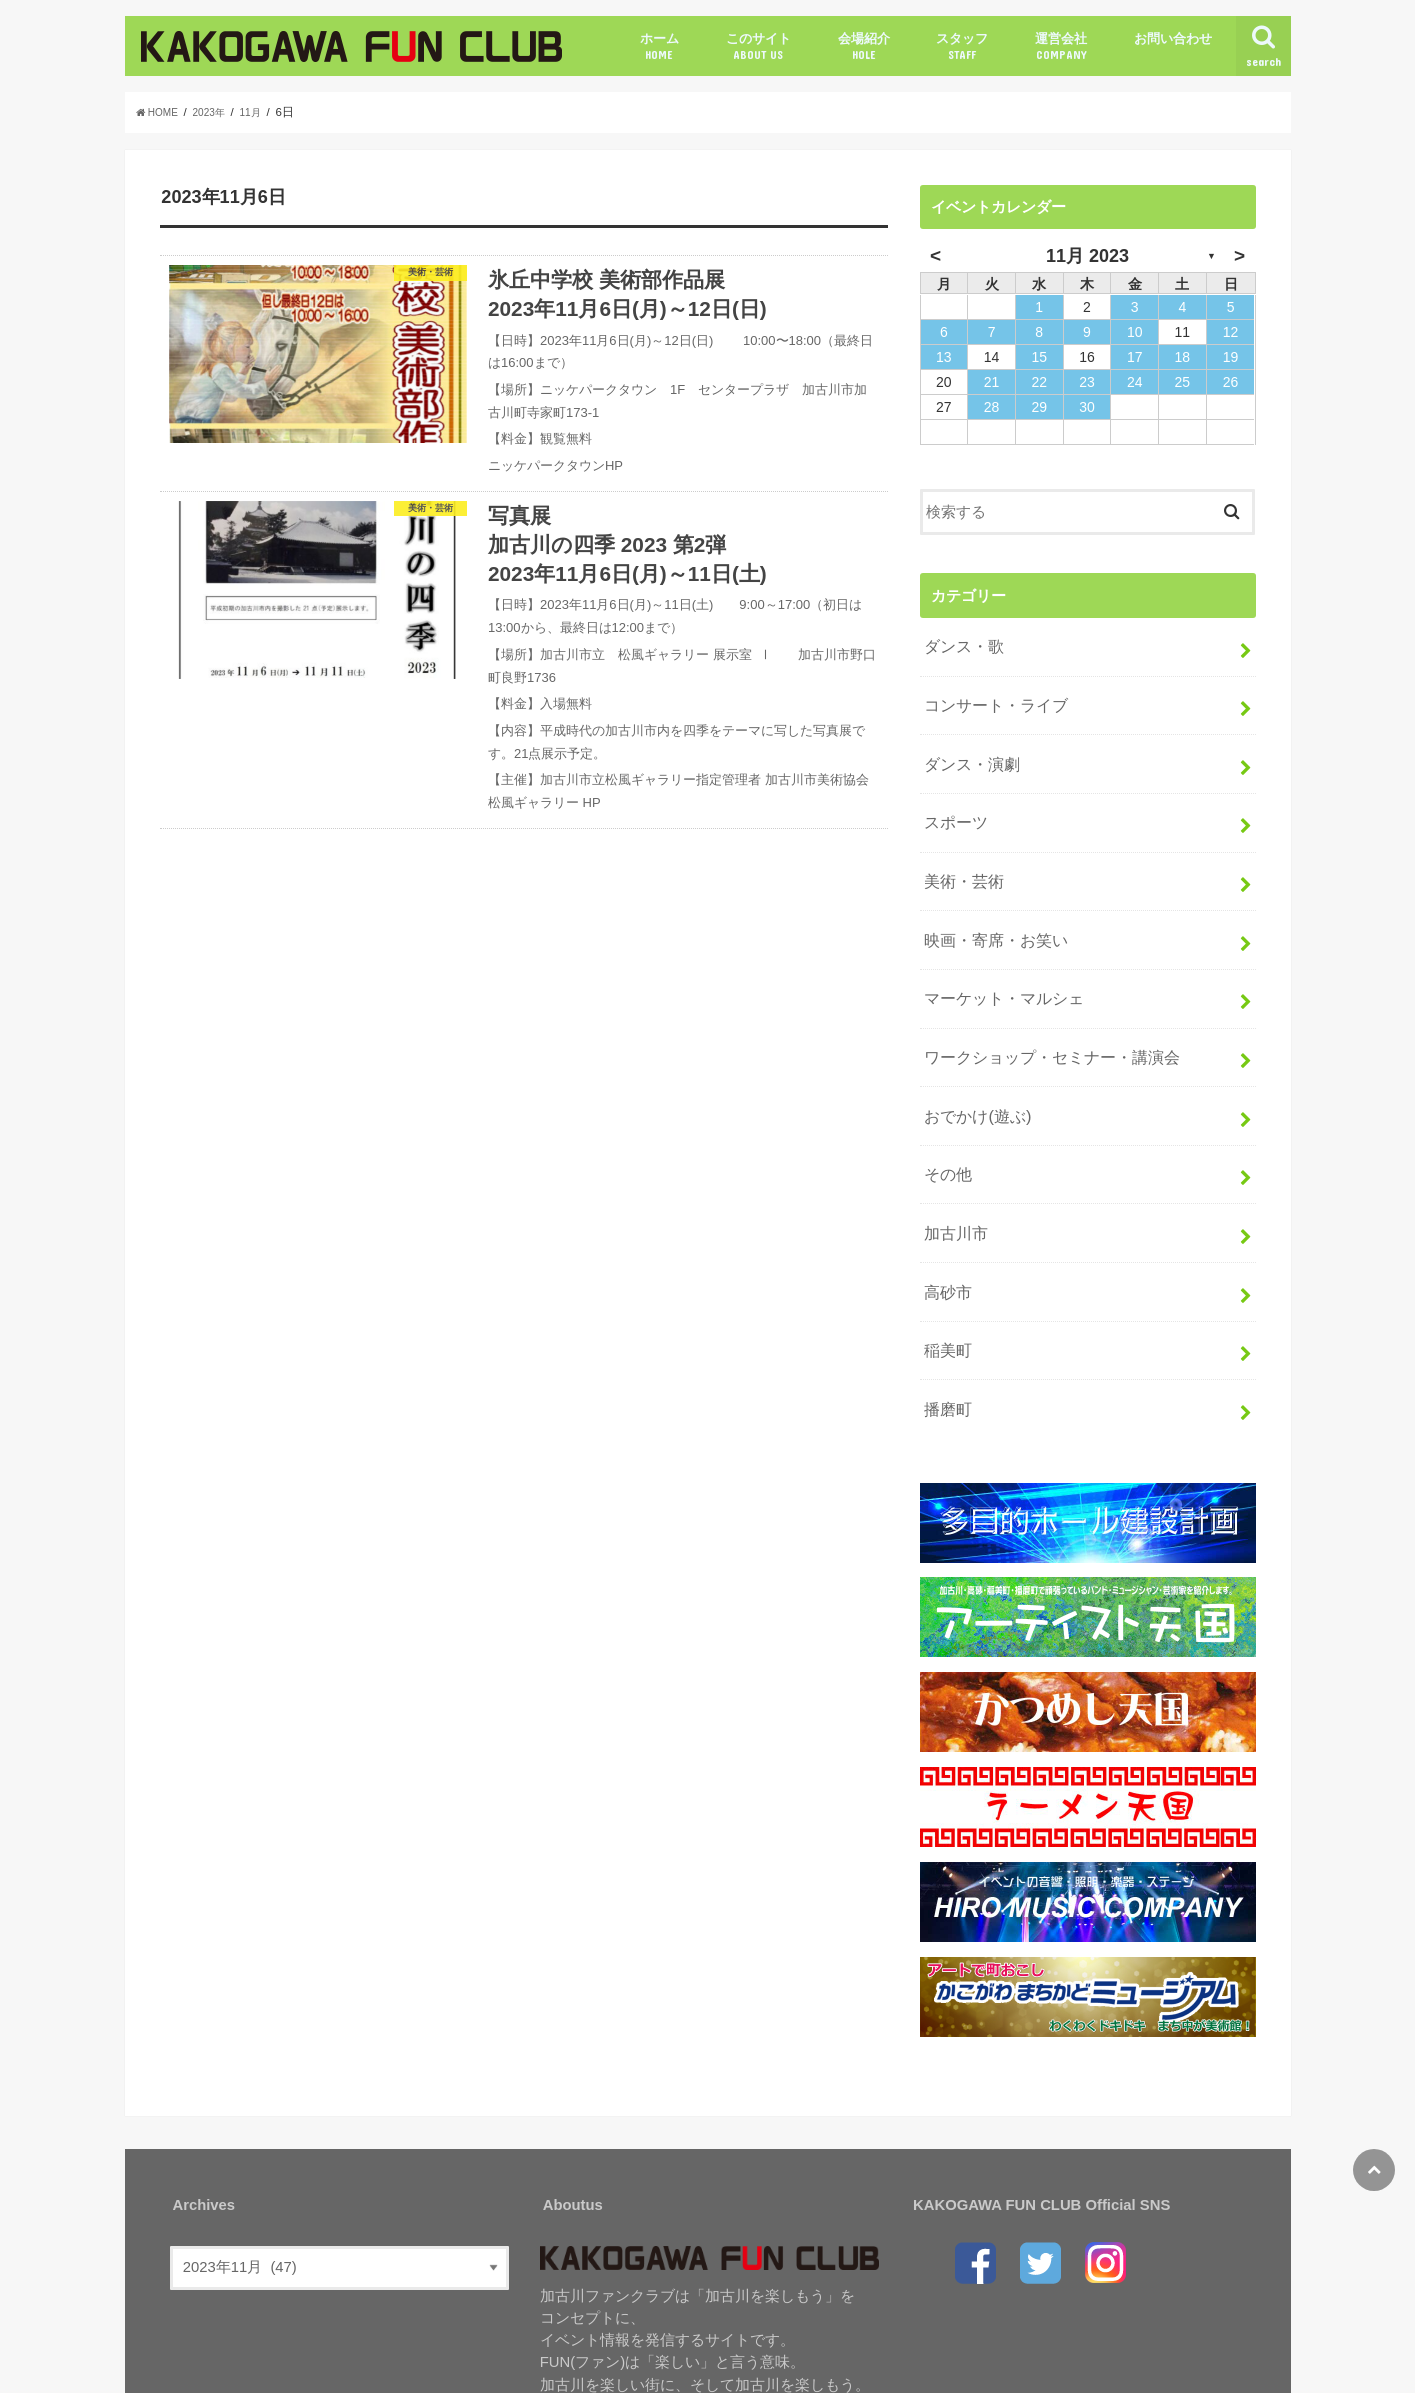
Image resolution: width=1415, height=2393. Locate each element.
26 (1231, 382)
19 (1231, 357)
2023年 (219, 112)
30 (1087, 407)
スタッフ (962, 46)
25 (1183, 382)
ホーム (659, 46)
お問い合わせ (1173, 38)
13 (944, 357)
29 (1039, 407)
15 (1039, 357)
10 (1135, 332)
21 (992, 382)
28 (992, 407)
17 (1135, 357)
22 (1039, 382)
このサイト (758, 46)
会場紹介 (864, 46)
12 (1231, 332)
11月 (264, 112)
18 (1183, 357)
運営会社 (1061, 46)
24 (1135, 382)
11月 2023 (1087, 256)
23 (1087, 382)
